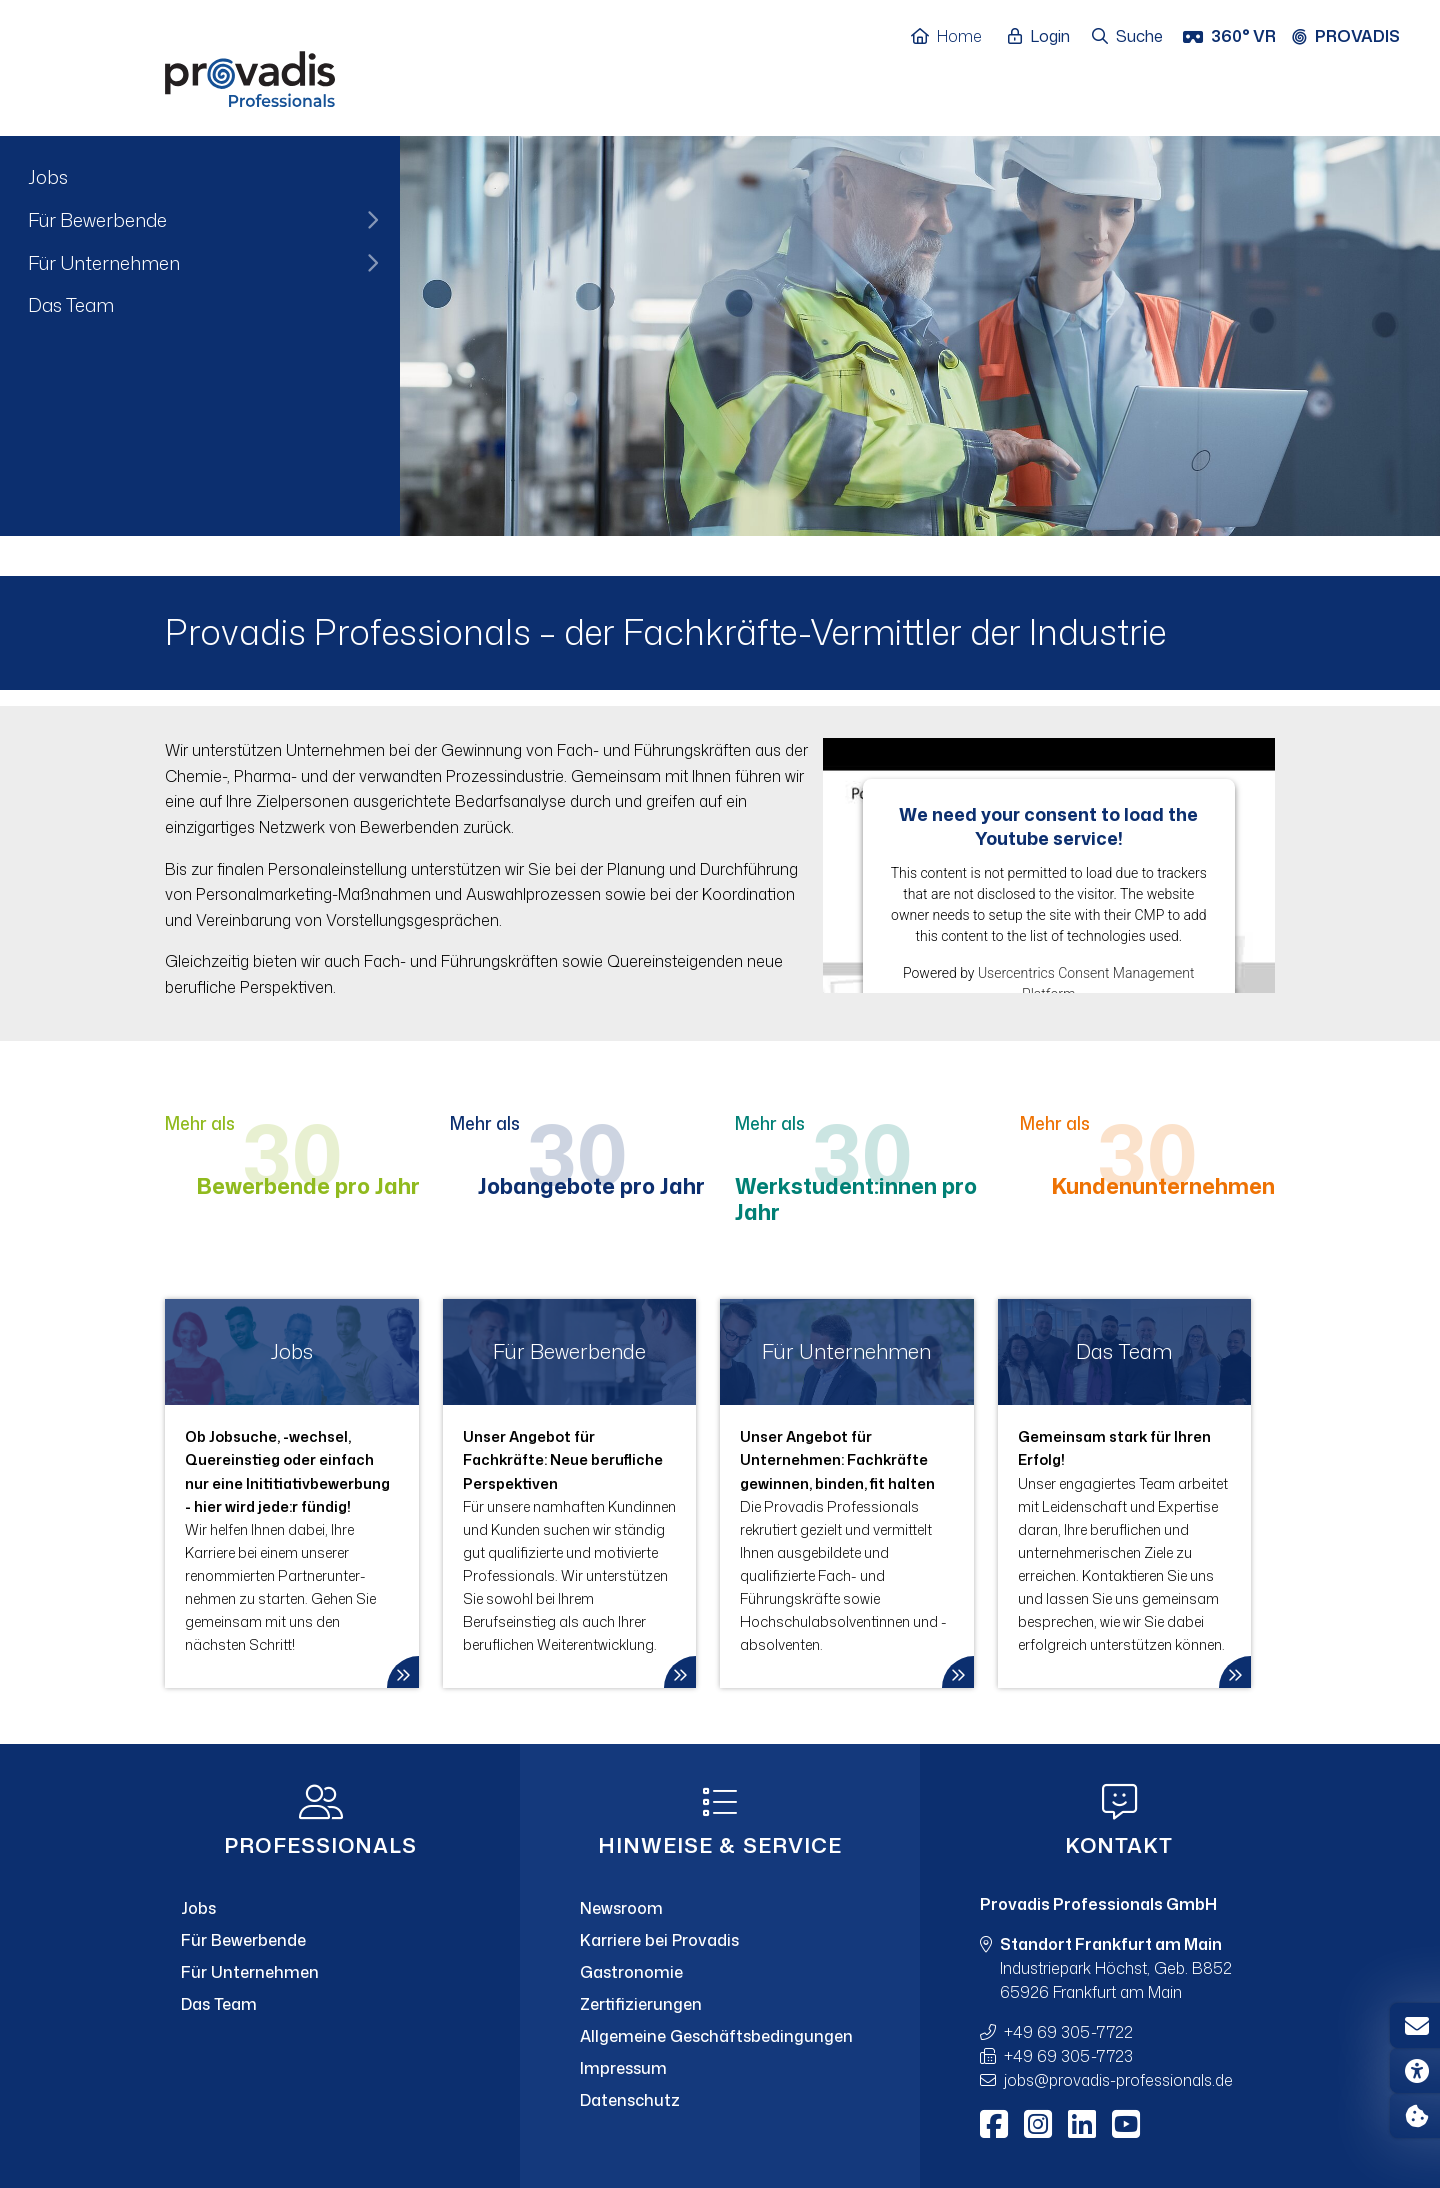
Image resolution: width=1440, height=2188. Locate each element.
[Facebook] (994, 2124)
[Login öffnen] (1044, 37)
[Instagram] (1038, 2124)
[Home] (956, 37)
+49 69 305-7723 (1068, 2056)
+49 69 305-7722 (1068, 2032)
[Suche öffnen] (1128, 37)
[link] (292, 1493)
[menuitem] (200, 177)
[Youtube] (1126, 2124)
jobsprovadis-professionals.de (1118, 2080)
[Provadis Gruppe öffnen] (1356, 37)
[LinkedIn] (1082, 2124)
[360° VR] (1231, 37)
